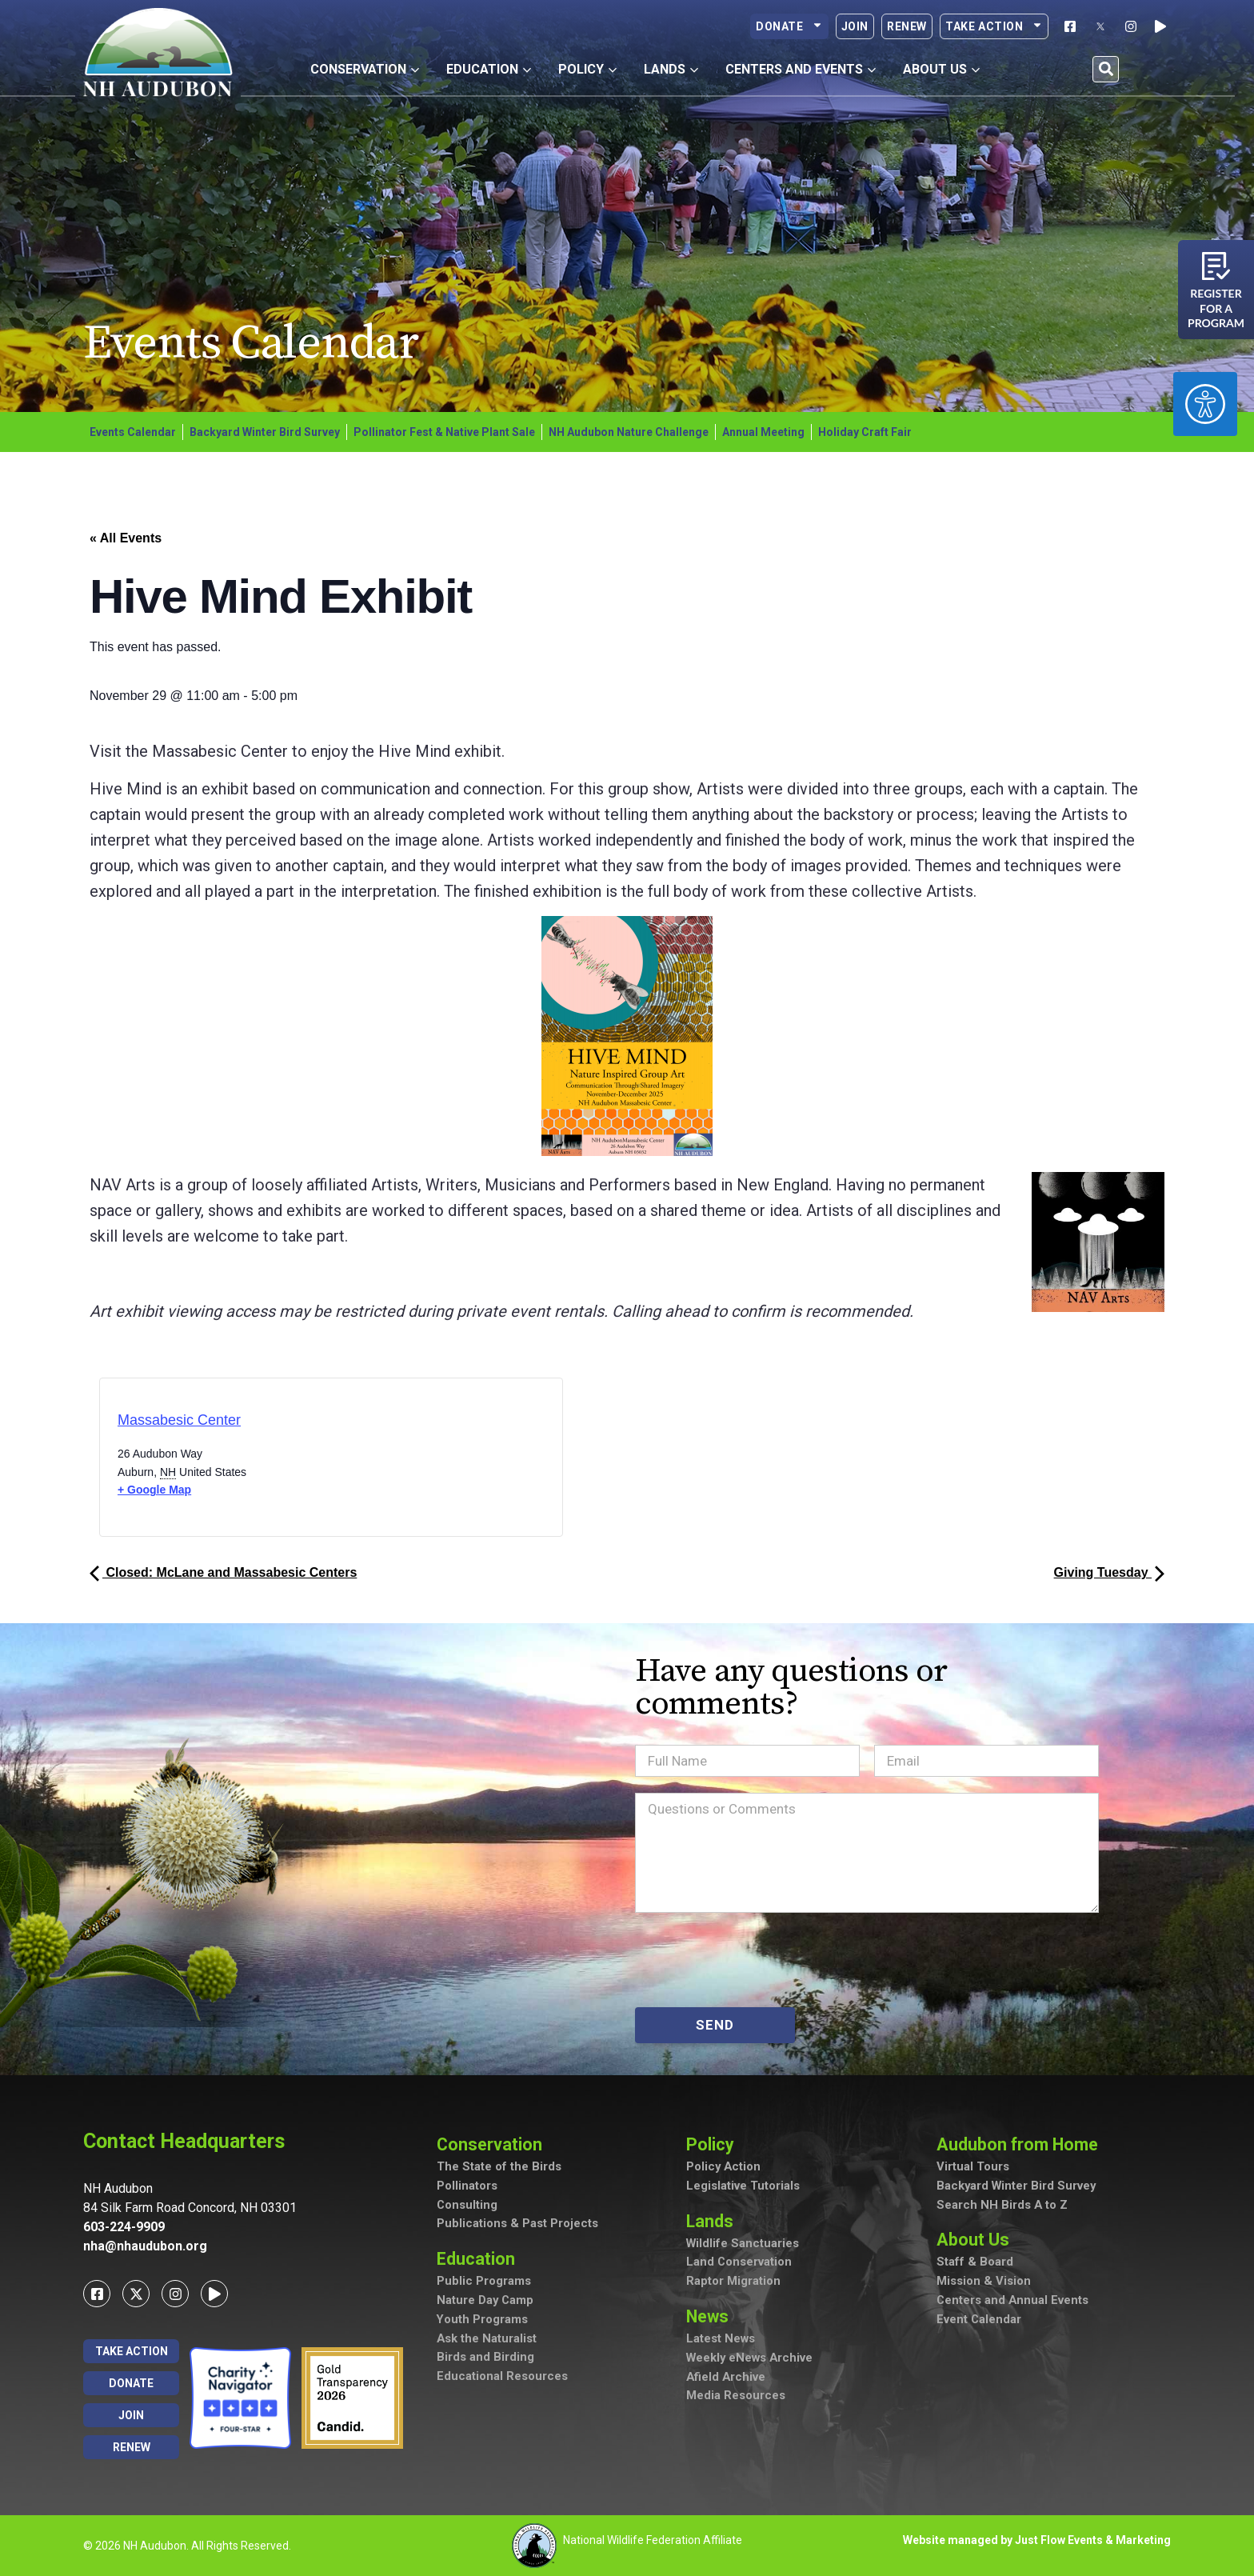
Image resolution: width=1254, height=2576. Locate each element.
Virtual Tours (973, 2168)
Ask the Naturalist (487, 2341)
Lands (714, 2222)
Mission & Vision (984, 2283)
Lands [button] (671, 69)
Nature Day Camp (486, 2302)
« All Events (126, 538)
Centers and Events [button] (800, 69)
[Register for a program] (1216, 266)
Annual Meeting (763, 432)
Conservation (494, 2144)
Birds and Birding (485, 2360)
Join (855, 26)
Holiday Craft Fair (865, 432)
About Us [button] (941, 69)
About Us (977, 2241)
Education (480, 2260)
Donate (789, 26)
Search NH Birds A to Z (1002, 2206)
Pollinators (467, 2187)
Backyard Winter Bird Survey (265, 432)
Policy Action (724, 2168)
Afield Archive (726, 2380)
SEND (714, 2025)
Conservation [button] (364, 69)
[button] (1105, 69)
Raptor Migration (733, 2283)
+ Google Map (154, 1489)
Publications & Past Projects (517, 2225)
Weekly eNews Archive (751, 2361)
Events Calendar (133, 432)
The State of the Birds (499, 2168)
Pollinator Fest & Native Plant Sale (444, 432)
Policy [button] (587, 69)
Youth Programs (483, 2321)
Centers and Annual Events (1013, 2302)
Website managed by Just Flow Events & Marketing (1037, 2540)
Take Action (994, 26)
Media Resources (735, 2399)
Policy (714, 2144)
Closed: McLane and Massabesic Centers (223, 1572)
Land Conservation (739, 2264)
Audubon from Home (1023, 2144)
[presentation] (756, 1960)
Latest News (721, 2341)
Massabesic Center (179, 1420)
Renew (907, 26)
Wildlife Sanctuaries (743, 2245)
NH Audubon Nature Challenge (629, 432)
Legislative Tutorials (743, 2187)
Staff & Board (975, 2264)
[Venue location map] (399, 1462)
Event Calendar (979, 2321)
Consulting (467, 2206)
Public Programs (484, 2283)
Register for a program (1216, 308)
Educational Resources (502, 2379)
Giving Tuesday (1109, 1572)
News (712, 2318)
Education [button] (488, 69)
